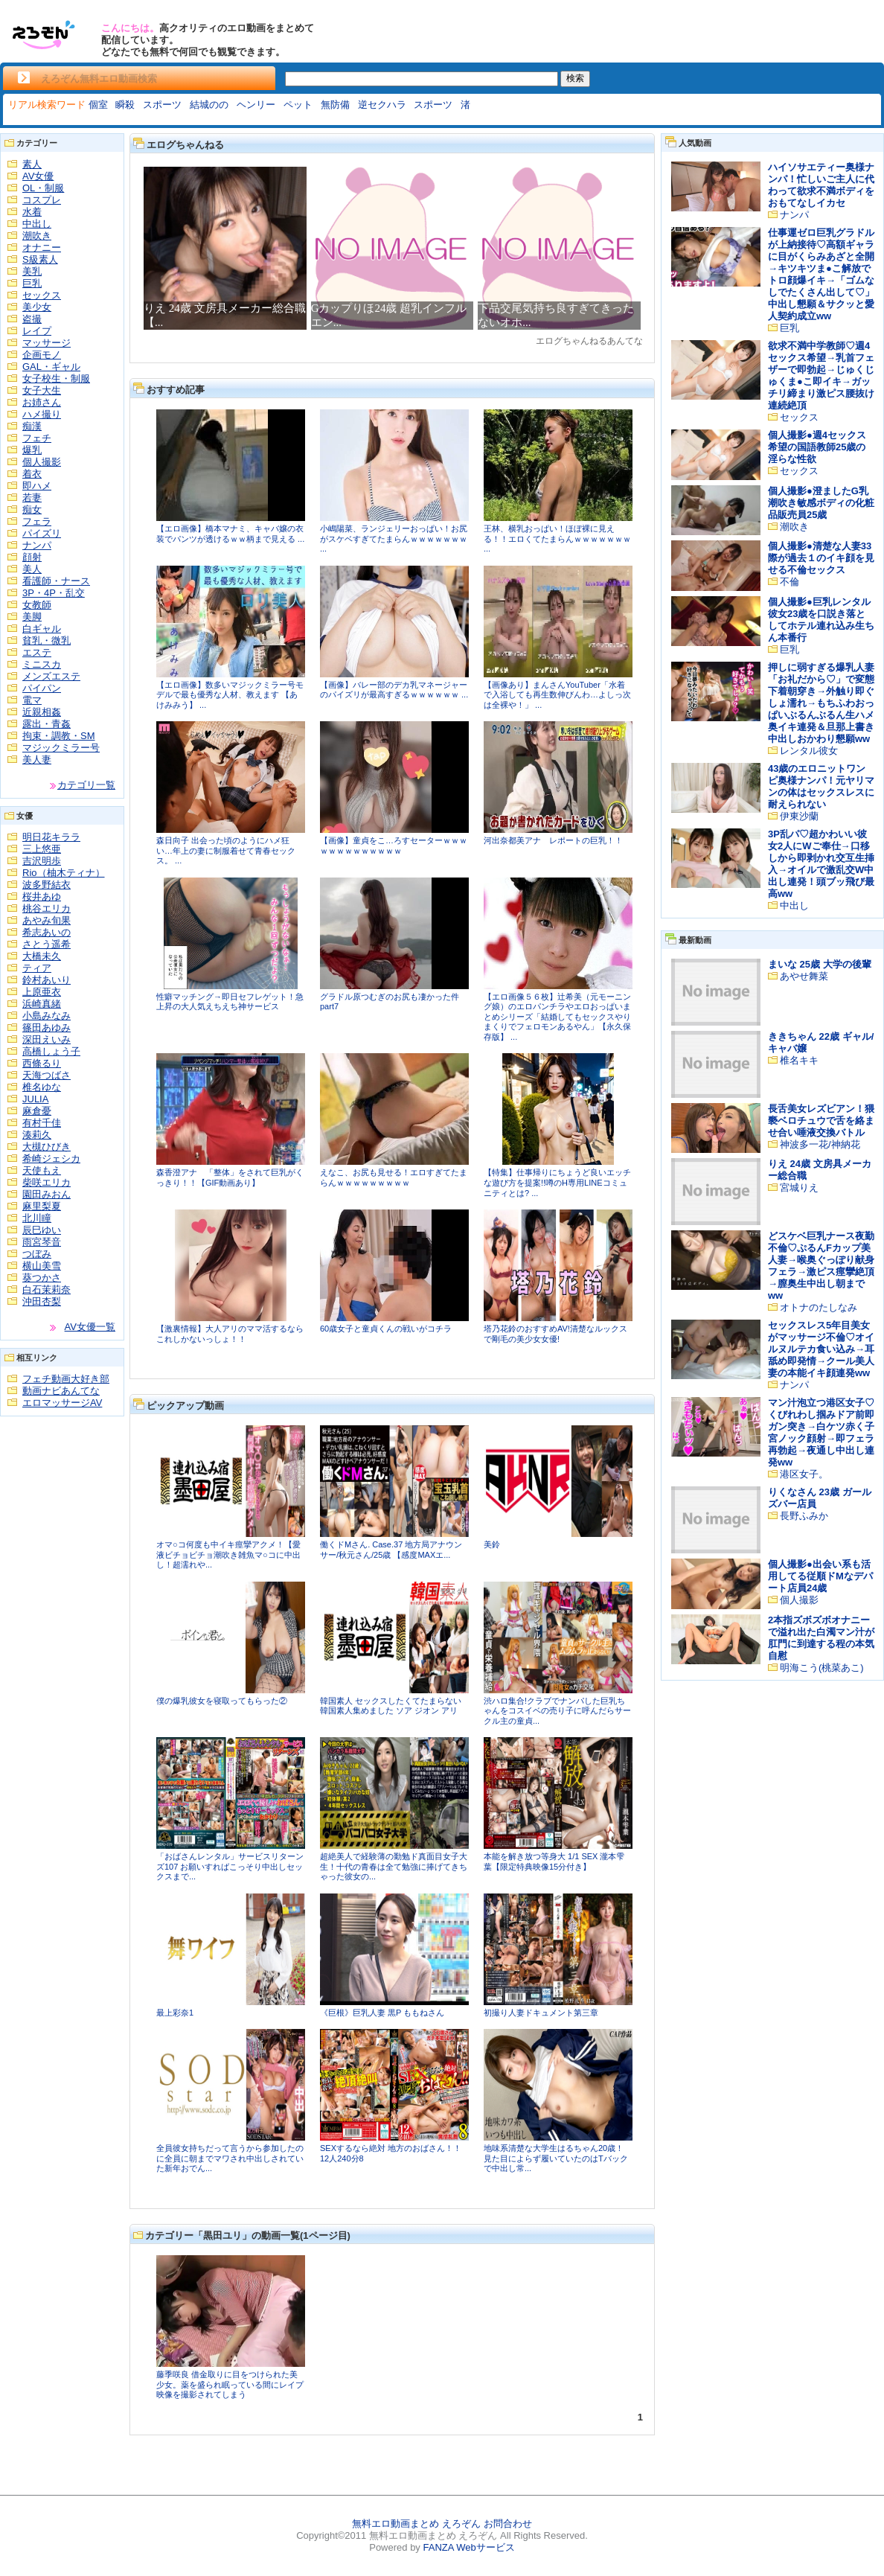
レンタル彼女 (809, 750)
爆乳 (32, 450)
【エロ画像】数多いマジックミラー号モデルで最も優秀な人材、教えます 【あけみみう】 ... (230, 694)
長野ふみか (804, 1515)
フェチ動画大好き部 (65, 1378)
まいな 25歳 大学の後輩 (819, 964)
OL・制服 (43, 188)
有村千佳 (41, 1122)
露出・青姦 (46, 723)
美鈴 (492, 1544)
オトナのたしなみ (818, 1307)
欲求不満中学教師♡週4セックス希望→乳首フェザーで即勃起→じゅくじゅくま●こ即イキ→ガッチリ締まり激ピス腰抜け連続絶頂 (821, 375)
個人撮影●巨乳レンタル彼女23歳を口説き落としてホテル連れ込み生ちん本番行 (821, 619)
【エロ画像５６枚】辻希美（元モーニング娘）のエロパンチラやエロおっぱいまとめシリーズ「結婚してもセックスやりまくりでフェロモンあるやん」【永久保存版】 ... (557, 1016)
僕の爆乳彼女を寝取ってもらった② (221, 1700)
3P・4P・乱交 (53, 592)
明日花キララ (51, 837)
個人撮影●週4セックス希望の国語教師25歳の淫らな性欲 (817, 446)
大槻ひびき (46, 1146)
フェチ (36, 438)
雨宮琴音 (41, 1241)
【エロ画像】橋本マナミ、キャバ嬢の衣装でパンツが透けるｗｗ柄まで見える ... (230, 533)
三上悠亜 (41, 848)
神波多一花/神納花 (820, 1144)
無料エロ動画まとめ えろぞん (416, 2523)
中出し (36, 223)
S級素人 (40, 259)
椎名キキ (799, 1060)
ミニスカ (41, 664)
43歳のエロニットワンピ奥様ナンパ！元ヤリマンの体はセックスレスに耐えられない (821, 786)
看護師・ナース (56, 581)
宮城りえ (799, 1187)
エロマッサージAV (62, 1402)
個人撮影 (41, 461)
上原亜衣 (41, 991)
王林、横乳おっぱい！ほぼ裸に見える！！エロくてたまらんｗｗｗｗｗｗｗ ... (557, 538)
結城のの (209, 104)
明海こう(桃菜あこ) (822, 1667)
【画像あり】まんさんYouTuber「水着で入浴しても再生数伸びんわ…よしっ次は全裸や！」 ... (557, 694)
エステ (36, 652)
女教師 (36, 604)
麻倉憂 (36, 1110)
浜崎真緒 (41, 1003)
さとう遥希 (46, 944)
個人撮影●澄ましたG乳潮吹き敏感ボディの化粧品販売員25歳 (821, 502)
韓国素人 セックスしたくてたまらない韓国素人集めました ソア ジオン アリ (390, 1706)
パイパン (41, 688)
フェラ (36, 521)
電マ (32, 700)
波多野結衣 (46, 884)
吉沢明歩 (41, 860)
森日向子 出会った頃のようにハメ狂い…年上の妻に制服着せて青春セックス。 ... (225, 850)
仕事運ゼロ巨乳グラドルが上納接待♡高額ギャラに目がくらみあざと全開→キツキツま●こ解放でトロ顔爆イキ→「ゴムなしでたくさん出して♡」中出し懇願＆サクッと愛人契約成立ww (821, 274)
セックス (41, 295)
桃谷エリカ (46, 908)
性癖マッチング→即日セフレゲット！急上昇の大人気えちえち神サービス (230, 1001)
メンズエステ (51, 676)
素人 (32, 164)
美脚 (32, 616)
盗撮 (32, 319)
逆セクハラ (382, 104)
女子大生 (41, 390)
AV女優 (38, 176)
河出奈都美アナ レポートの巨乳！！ (553, 840)
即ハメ (36, 485)
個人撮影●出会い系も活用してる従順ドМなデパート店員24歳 (820, 1576)
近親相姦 (41, 711)
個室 (98, 104)
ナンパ (36, 545)
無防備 (335, 104)
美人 (32, 569)
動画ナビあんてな (61, 1390)
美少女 (36, 307)
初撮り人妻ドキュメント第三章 (541, 2012)
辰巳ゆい (41, 1230)
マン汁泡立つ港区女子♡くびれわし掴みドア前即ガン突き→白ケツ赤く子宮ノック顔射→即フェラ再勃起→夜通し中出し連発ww (821, 1432)
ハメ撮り (41, 414)
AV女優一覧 (90, 1326)
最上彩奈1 (174, 2012)
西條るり (41, 1063)
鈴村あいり (46, 979)
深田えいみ (46, 1039)
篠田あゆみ (46, 1027)
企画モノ (41, 354)
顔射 (32, 557)
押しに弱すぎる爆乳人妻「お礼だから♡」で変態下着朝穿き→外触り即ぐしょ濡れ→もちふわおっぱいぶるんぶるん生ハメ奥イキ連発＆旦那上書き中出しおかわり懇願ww (821, 703)
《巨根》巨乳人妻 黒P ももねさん (382, 2012)
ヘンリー (256, 104)
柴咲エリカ (46, 1182)
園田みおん (46, 1194)
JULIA (35, 1099)
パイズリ (41, 533)
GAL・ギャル (51, 366)
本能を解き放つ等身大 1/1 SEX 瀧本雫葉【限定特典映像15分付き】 (554, 1861)
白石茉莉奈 (46, 1289)
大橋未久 (41, 956)
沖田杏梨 (41, 1301)
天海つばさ (46, 1075)
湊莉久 (36, 1134)
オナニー (41, 247)
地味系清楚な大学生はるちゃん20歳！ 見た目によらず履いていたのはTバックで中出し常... (556, 2158)
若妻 (32, 497)
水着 (32, 211)
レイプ (36, 330)
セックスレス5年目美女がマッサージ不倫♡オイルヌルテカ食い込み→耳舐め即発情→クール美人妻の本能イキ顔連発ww (821, 1349)
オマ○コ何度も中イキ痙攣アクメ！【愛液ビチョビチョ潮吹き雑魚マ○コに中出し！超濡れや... (228, 1554)
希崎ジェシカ (51, 1158)
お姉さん (41, 402)
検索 (575, 78)
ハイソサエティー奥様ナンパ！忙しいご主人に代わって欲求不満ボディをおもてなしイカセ (821, 185)
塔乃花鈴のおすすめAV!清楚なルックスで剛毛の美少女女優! (555, 1333)
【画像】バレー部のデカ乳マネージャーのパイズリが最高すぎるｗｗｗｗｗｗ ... (394, 690)
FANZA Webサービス (468, 2547)
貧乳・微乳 (46, 640)
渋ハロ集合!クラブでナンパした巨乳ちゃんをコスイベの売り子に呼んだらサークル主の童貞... (557, 1710)
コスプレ (41, 199)
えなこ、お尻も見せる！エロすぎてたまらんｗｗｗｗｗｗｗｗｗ (393, 1177)
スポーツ (162, 104)
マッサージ (46, 342)
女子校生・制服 (56, 378)
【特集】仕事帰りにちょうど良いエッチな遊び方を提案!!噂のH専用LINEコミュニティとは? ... (557, 1182)
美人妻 (36, 759)
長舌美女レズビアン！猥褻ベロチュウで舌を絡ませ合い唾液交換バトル (821, 1120)
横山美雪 (41, 1265)
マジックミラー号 (61, 747)
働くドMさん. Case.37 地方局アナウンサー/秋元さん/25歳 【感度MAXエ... (391, 1549)
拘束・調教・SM (58, 735)
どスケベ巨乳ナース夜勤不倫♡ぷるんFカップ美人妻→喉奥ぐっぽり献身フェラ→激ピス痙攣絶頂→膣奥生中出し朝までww (821, 1265)
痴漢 (32, 426)
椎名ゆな (41, 1087)
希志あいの (46, 932)
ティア (36, 968)
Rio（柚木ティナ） (63, 872)
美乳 (32, 271)
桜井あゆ (41, 896)
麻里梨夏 (41, 1206)
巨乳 (32, 283)
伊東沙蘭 (799, 816)
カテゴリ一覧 (86, 784)
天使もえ (41, 1170)
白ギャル (41, 628)
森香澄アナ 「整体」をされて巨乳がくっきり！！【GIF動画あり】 (230, 1177)
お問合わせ (508, 2523)
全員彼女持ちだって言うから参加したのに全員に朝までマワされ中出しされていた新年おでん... (230, 2158)
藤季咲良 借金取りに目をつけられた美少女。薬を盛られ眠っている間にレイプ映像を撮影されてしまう (230, 2384)
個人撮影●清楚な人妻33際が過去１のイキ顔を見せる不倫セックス (821, 557)
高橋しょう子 (51, 1051)
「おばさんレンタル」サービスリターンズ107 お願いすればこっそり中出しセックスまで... (230, 1866)
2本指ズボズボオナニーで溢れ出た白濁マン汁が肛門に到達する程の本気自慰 (821, 1637)
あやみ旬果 (46, 920)
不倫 (789, 581)
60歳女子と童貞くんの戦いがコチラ (386, 1328)
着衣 (32, 473)
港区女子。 (804, 1474)
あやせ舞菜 (804, 976)
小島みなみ (46, 1015)
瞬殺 (125, 104)
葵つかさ (41, 1277)
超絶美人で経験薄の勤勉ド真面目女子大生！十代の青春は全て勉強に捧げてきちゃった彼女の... (393, 1866)
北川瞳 (36, 1218)
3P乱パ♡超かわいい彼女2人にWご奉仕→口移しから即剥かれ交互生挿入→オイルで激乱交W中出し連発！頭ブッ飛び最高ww (821, 863)
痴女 (32, 509)
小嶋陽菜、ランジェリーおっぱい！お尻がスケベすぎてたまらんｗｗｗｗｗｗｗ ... (393, 538)
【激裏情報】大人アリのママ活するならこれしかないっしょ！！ (230, 1333)
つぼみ (36, 1253)
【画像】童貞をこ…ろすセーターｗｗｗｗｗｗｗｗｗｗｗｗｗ (393, 845)
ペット (298, 104)
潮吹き (36, 235)
